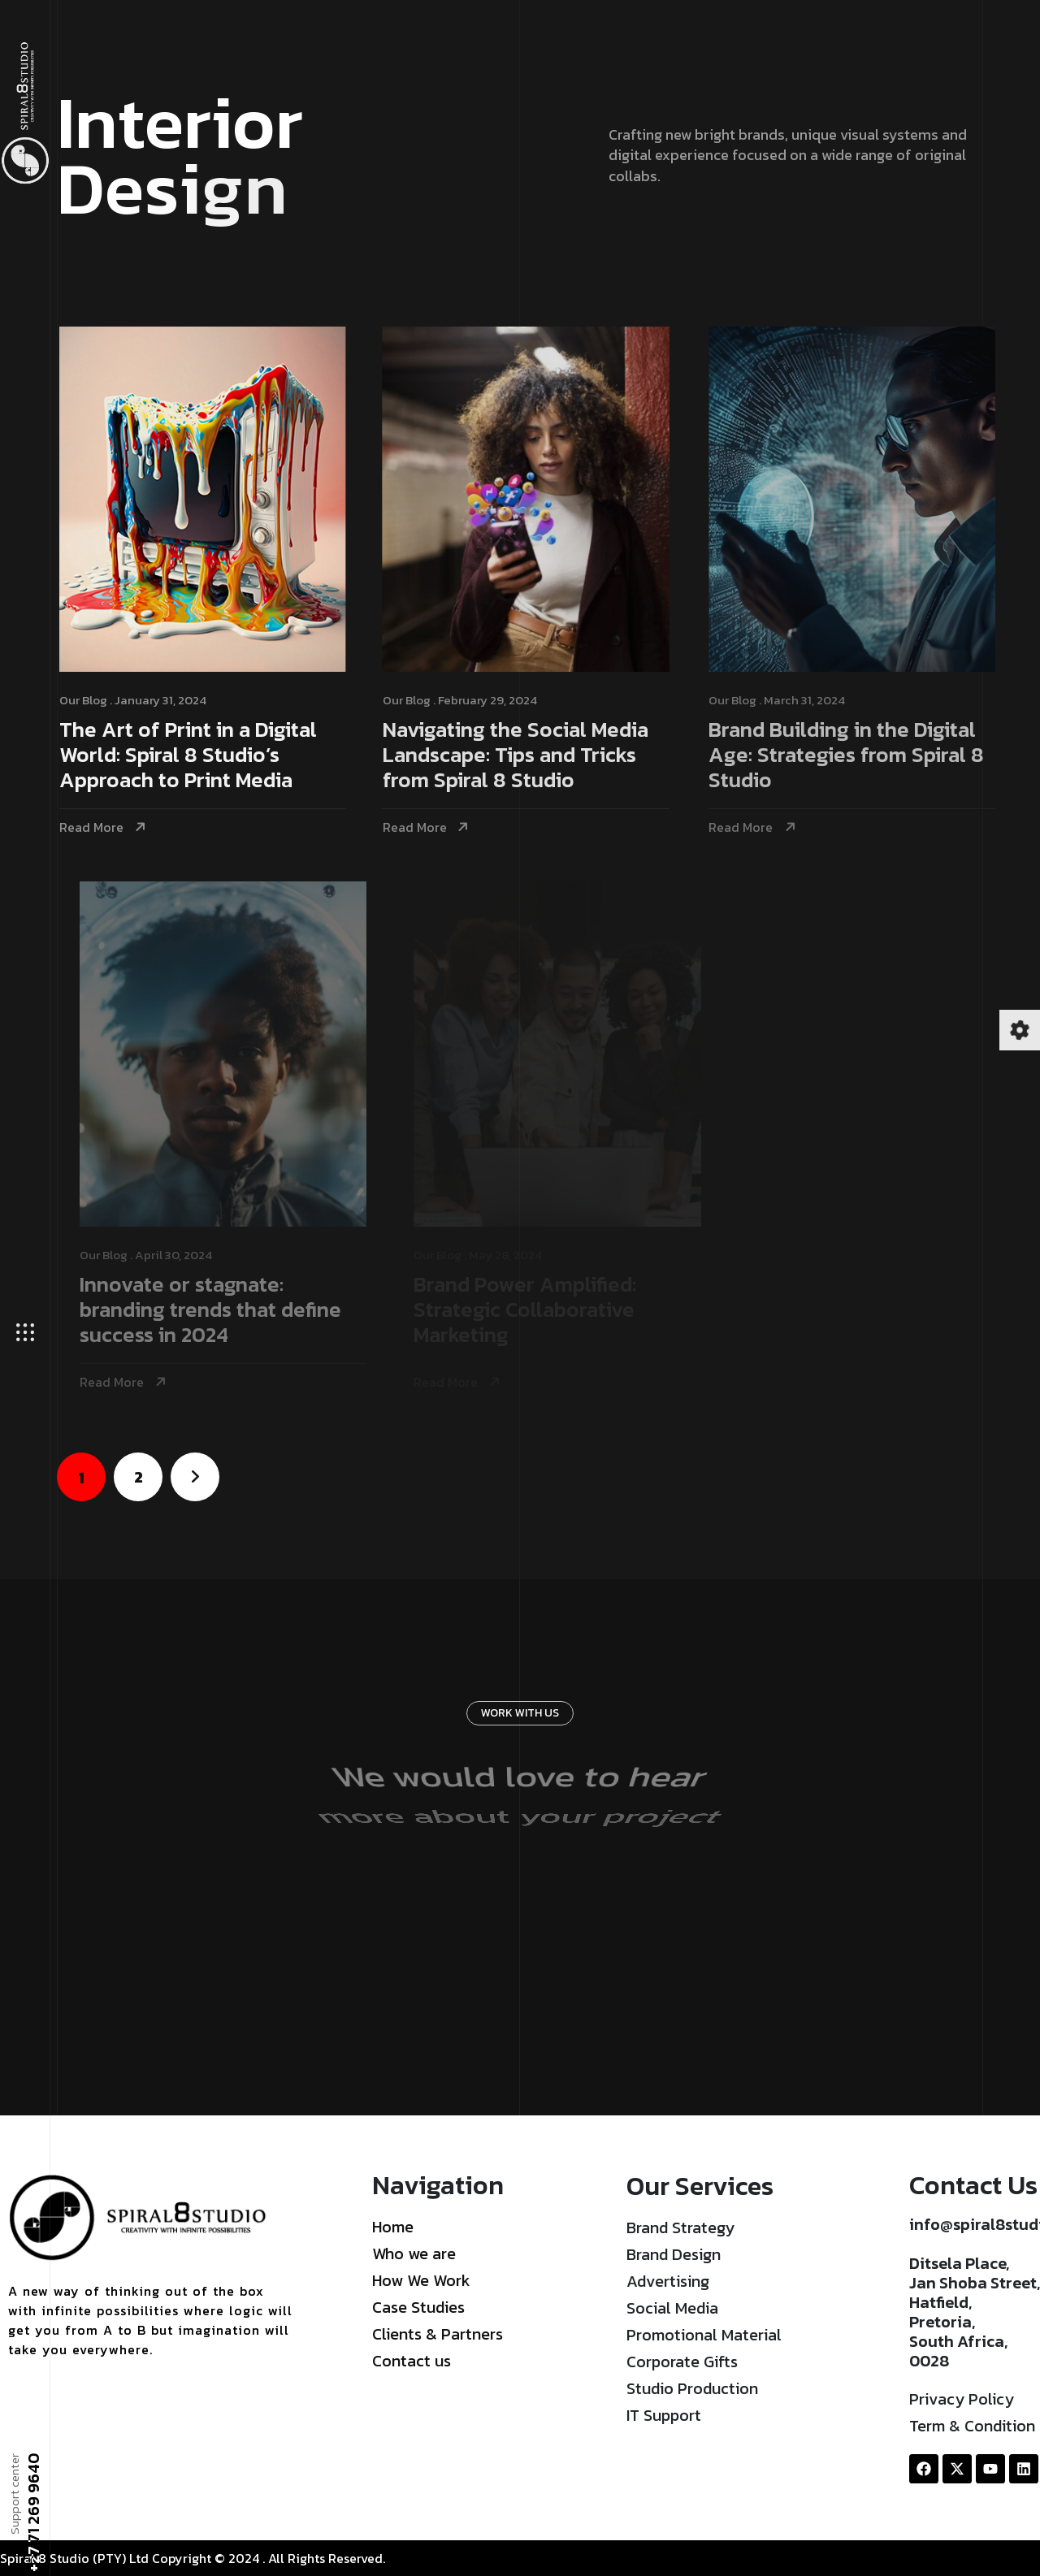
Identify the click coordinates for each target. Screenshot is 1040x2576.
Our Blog (88, 700)
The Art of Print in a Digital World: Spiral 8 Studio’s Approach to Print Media (193, 756)
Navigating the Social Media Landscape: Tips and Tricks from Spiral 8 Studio (524, 756)
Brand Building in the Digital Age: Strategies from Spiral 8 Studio (860, 756)
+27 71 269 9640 (32, 2513)
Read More (96, 827)
